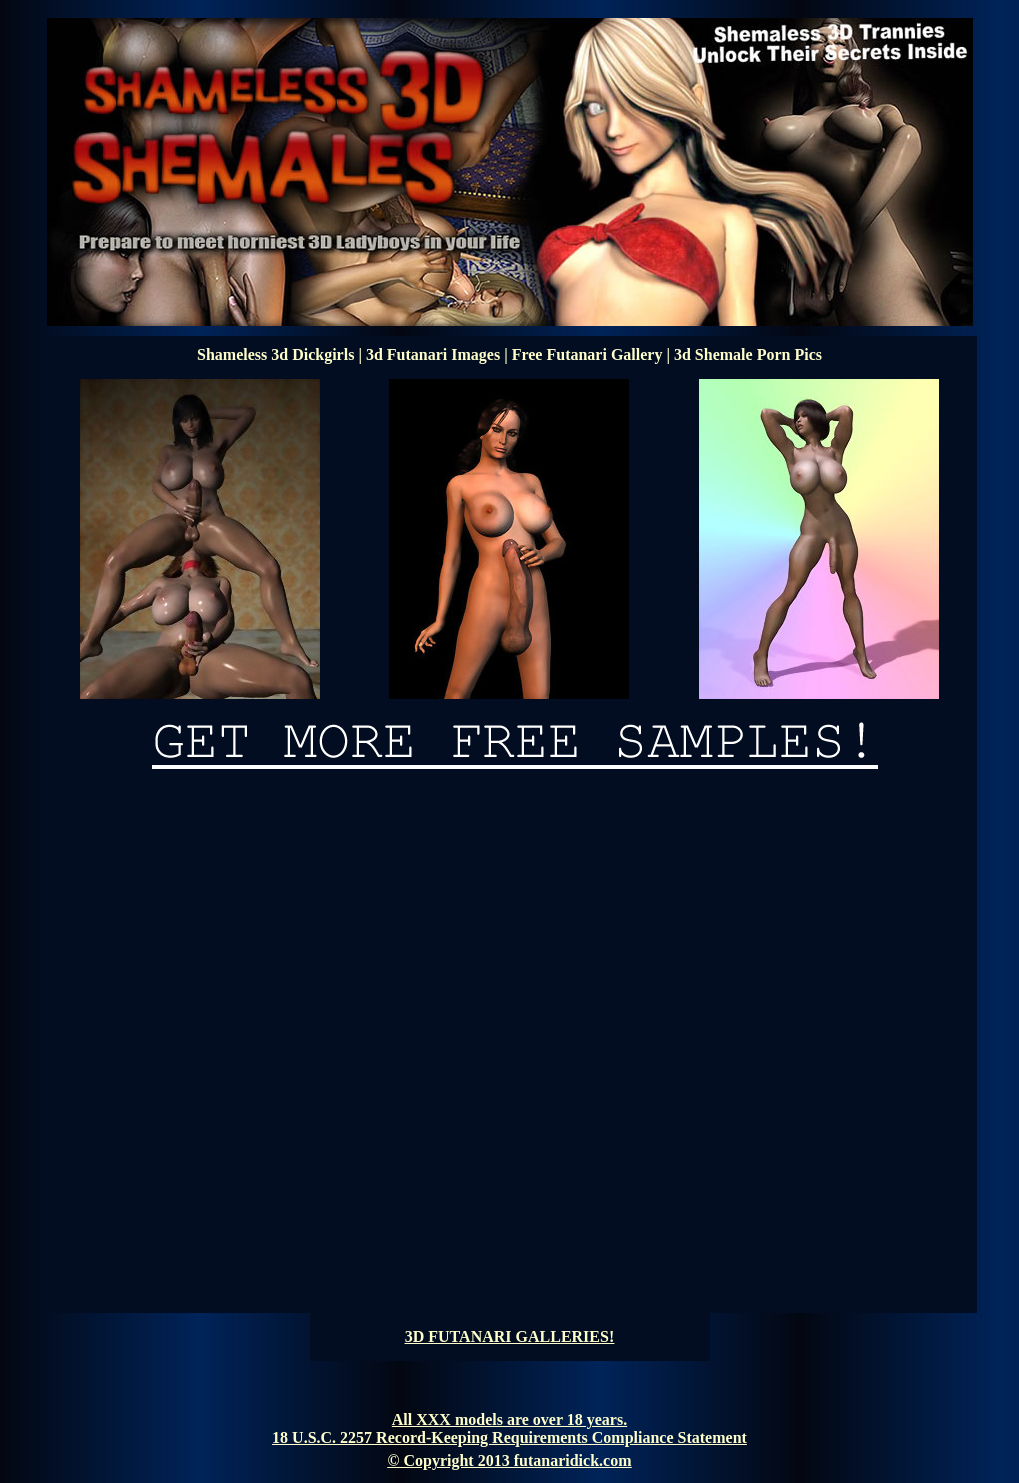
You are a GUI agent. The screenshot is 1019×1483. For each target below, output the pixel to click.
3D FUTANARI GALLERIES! (510, 1336)
